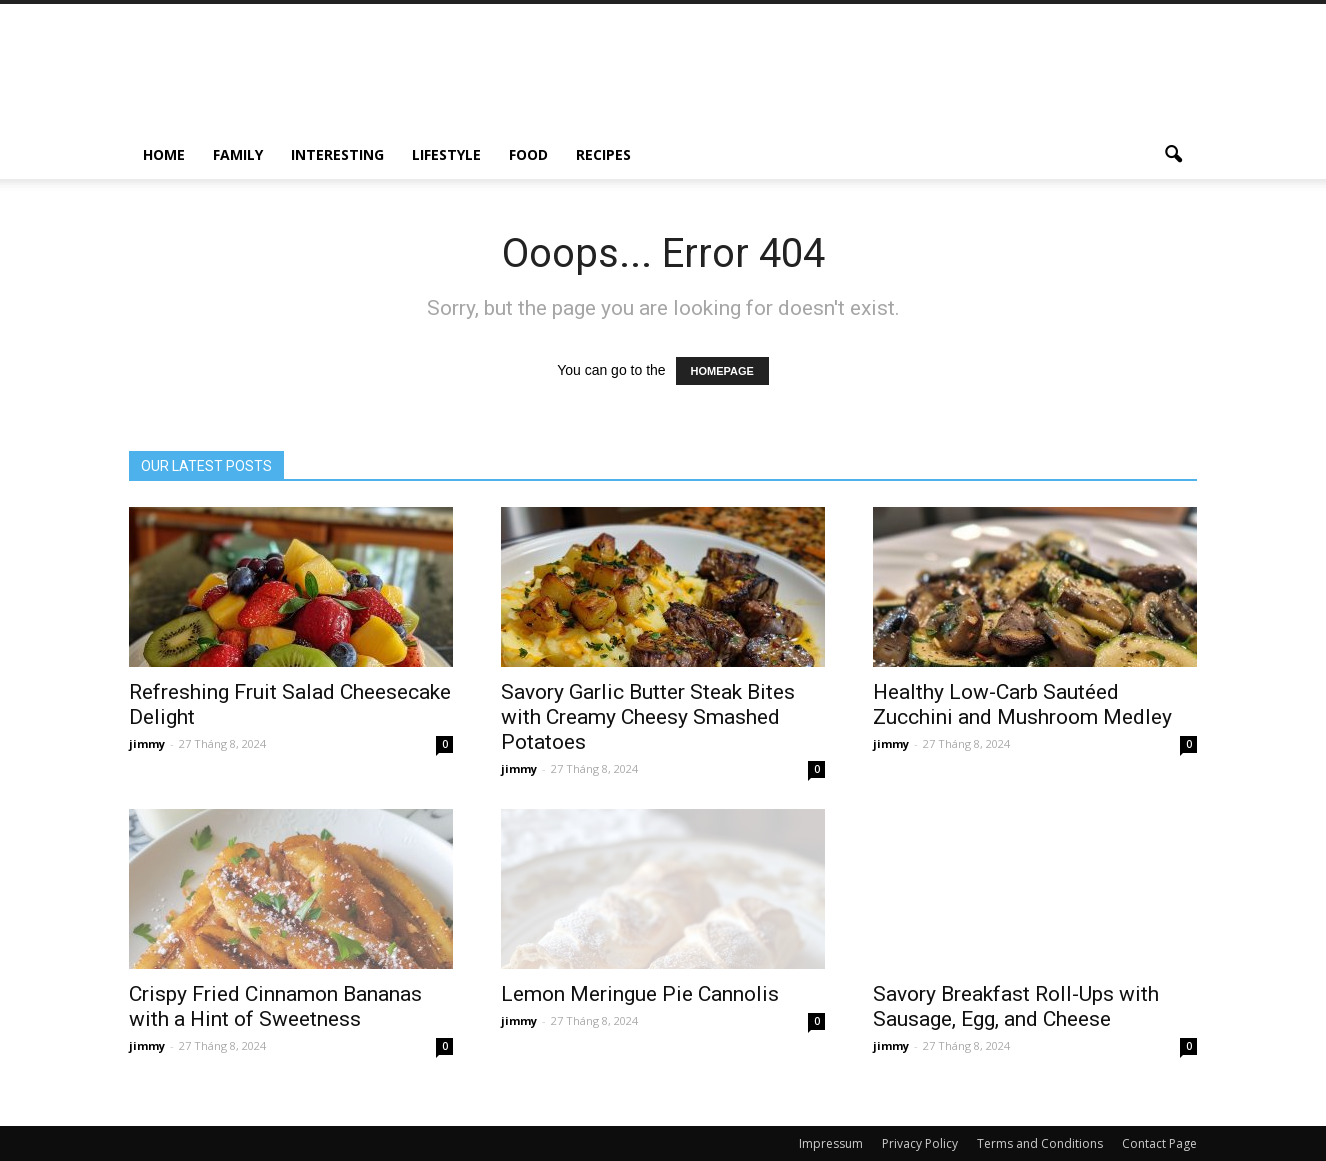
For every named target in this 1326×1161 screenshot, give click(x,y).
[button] (1173, 155)
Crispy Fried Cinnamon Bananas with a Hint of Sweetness (275, 1006)
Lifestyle (446, 154)
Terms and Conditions (1040, 1143)
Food (528, 154)
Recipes (603, 154)
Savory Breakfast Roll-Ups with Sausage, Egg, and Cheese (1016, 1006)
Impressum (831, 1143)
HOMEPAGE (722, 371)
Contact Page (1159, 1143)
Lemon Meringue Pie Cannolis (640, 994)
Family (238, 154)
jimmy (147, 743)
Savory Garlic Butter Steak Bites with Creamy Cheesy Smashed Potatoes (648, 717)
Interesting (337, 154)
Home (164, 154)
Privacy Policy (920, 1143)
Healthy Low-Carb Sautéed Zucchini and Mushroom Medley (1022, 704)
